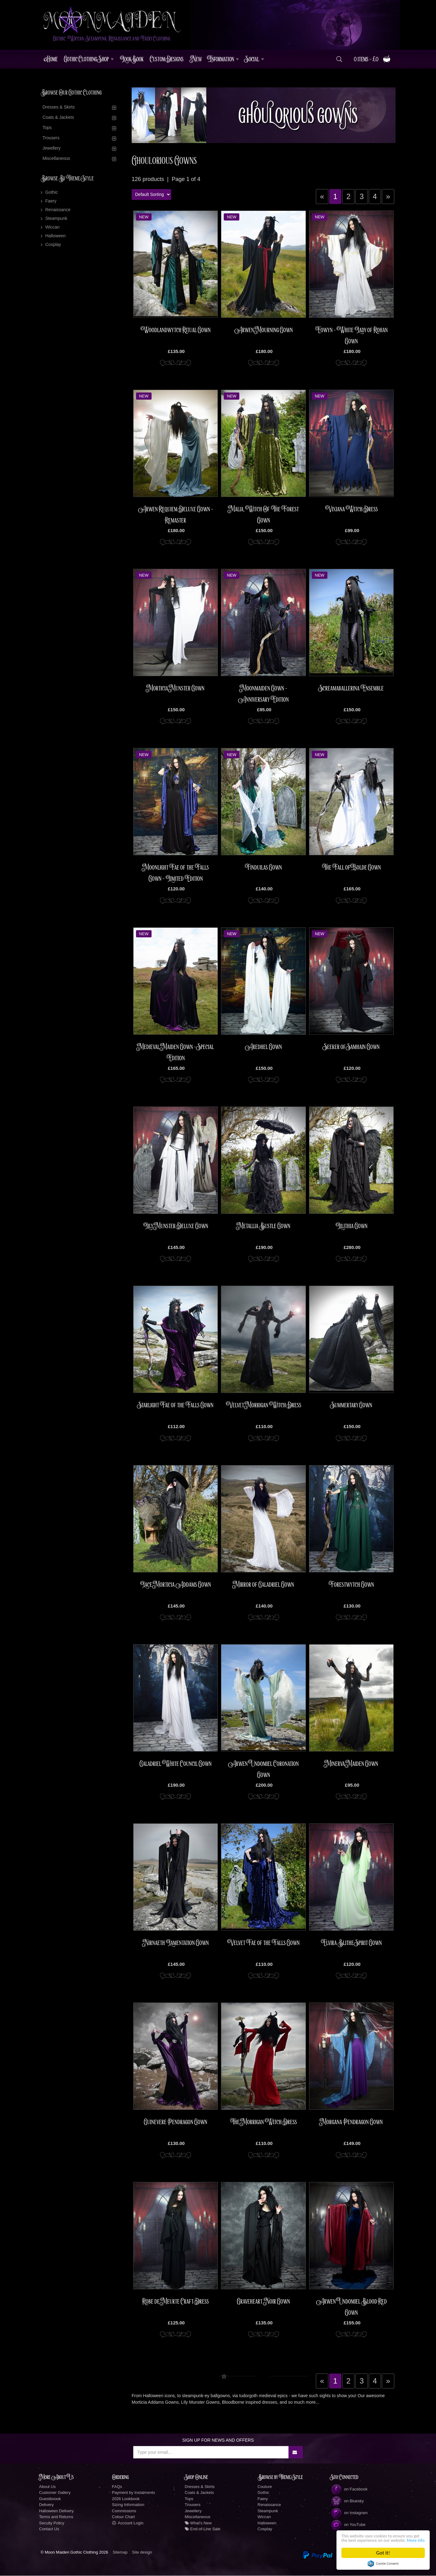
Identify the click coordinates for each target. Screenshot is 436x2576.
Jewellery (52, 148)
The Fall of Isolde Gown (351, 868)
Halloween (55, 236)
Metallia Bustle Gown (263, 1226)
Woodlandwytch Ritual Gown (176, 330)
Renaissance (58, 210)
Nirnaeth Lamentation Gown (175, 1943)
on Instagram (349, 2513)
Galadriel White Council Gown (175, 1764)
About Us (47, 2487)
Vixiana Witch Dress (351, 509)
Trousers (51, 138)
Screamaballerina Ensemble (351, 689)
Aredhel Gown (263, 1047)
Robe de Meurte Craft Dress (175, 2301)
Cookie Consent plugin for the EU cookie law (383, 2563)
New (196, 59)
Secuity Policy (51, 2523)
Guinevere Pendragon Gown (175, 2122)
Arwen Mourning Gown (263, 330)
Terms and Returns (56, 2517)
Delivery (46, 2505)
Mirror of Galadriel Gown (263, 1585)
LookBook (131, 59)
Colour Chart (123, 2517)
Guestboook (50, 2499)
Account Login (127, 2523)
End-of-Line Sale (202, 2529)
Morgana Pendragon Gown (351, 2122)
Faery (51, 201)
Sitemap (120, 2552)
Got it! (383, 2553)
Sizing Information (128, 2505)
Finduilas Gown (263, 868)
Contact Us (49, 2529)
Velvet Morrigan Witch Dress (263, 1405)
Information (221, 59)
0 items (372, 59)
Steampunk (56, 218)
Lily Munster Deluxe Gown (175, 1226)
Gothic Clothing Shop (86, 59)
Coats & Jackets (58, 117)
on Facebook (349, 2489)
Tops (47, 128)
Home (51, 59)
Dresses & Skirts (59, 107)
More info (371, 2540)
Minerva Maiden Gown (351, 1764)
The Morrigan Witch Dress (263, 2122)
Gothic (51, 192)
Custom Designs (167, 59)
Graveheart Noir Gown (263, 2301)
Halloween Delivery (56, 2511)
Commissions (124, 2511)
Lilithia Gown (351, 1226)
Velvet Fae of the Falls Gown (263, 1943)
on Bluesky (347, 2501)
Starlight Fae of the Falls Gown (175, 1405)
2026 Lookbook (126, 2499)
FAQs (117, 2487)
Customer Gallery (55, 2493)
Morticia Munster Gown (175, 689)
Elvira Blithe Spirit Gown (351, 1943)
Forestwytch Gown (351, 1585)
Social (252, 59)
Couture (265, 2487)
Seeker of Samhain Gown (351, 1047)
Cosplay (53, 245)
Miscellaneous (56, 158)
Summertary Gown (351, 1405)
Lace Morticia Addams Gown (175, 1585)
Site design (142, 2552)
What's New (198, 2523)
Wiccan (52, 227)
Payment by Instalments (133, 2493)
